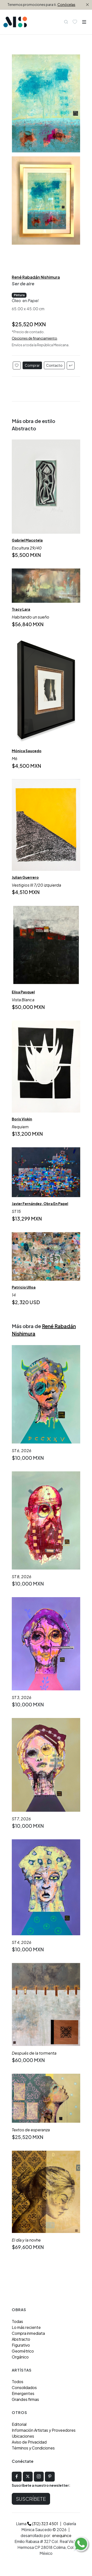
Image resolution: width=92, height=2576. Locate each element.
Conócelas (66, 4)
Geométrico (23, 2351)
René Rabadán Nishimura (36, 277)
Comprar (32, 365)
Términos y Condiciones (33, 2447)
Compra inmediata (28, 2333)
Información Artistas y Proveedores (44, 2430)
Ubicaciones (23, 2436)
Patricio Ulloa (24, 1287)
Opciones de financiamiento (34, 338)
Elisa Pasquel (23, 992)
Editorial (19, 2424)
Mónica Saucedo (26, 750)
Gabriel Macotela (27, 540)
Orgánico (20, 2356)
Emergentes (23, 2393)
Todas (17, 2321)
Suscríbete (31, 2499)
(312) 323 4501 (42, 2523)
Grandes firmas (25, 2399)
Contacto (54, 365)
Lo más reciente (26, 2327)
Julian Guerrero (25, 877)
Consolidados (24, 2387)
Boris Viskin (22, 1118)
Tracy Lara (21, 609)
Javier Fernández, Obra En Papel (40, 1203)
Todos (17, 2381)
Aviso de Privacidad (29, 2442)
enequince (61, 2535)
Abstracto (21, 2339)
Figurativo (21, 2345)
